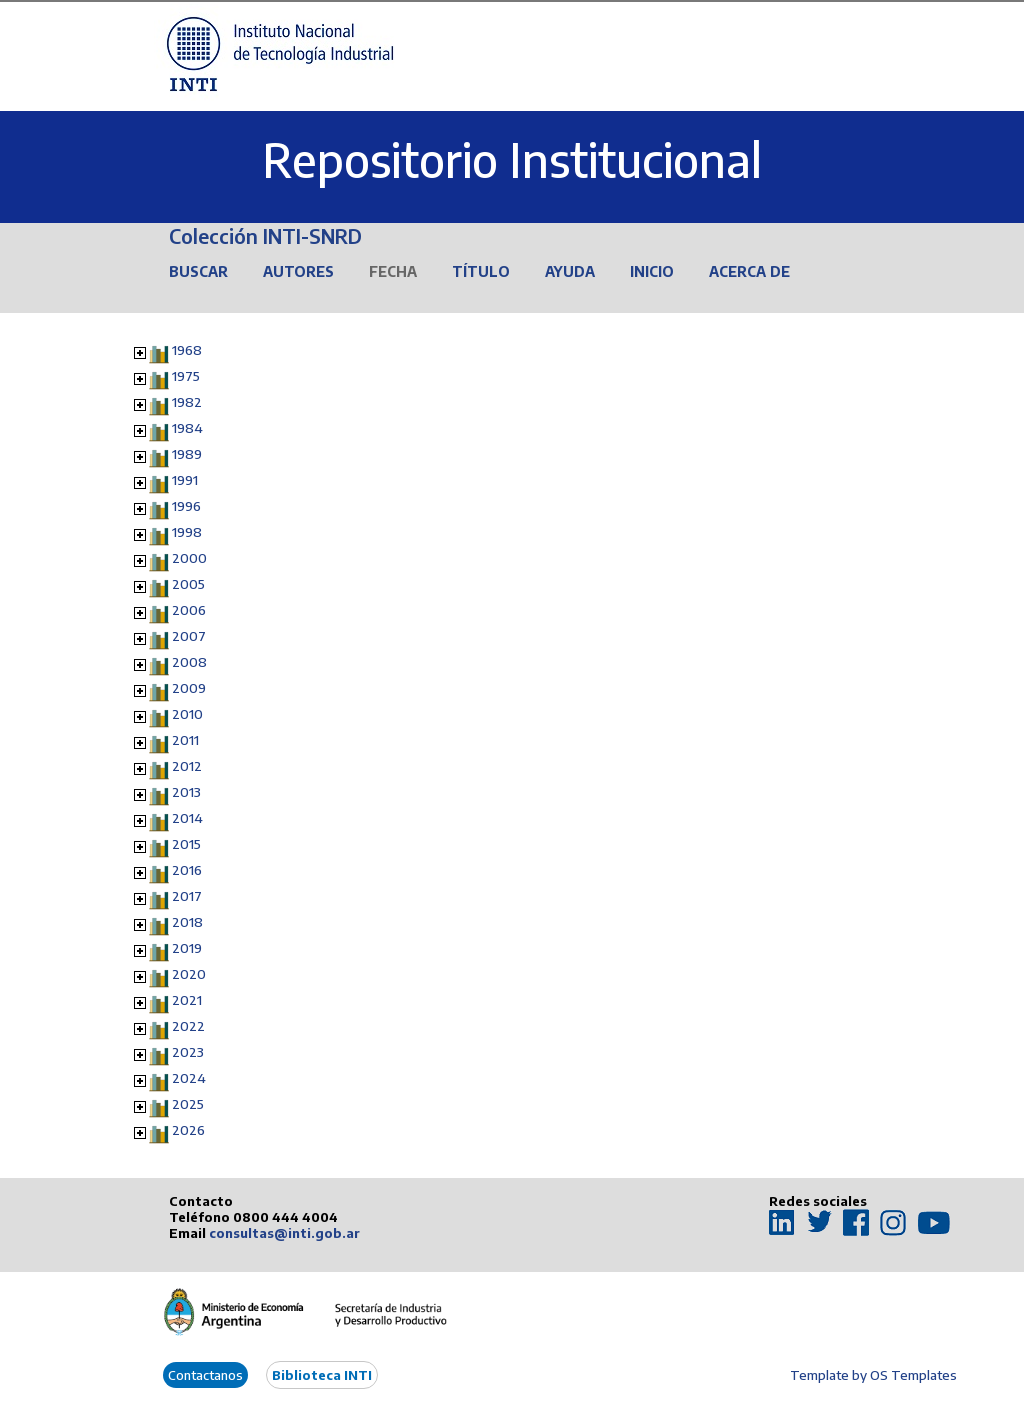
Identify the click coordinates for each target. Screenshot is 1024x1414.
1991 (185, 480)
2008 (189, 662)
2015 (186, 844)
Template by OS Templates (873, 1375)
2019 (187, 948)
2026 (188, 1130)
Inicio (652, 271)
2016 (187, 870)
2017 (187, 896)
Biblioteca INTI (322, 1375)
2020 (189, 974)
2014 (187, 818)
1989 (187, 454)
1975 (186, 376)
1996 (186, 506)
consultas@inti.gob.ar (284, 1233)
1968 (187, 350)
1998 (187, 532)
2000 (189, 558)
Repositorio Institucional (512, 159)
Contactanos (205, 1375)
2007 (189, 636)
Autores (298, 271)
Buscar (198, 271)
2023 (188, 1052)
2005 (188, 584)
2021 (187, 1000)
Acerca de (749, 271)
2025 (188, 1104)
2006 (189, 610)
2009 (189, 688)
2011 (185, 740)
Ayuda (570, 271)
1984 (187, 428)
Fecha (393, 271)
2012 (187, 766)
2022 (188, 1026)
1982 (187, 402)
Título (481, 271)
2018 (187, 922)
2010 (187, 714)
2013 (186, 792)
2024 (189, 1078)
